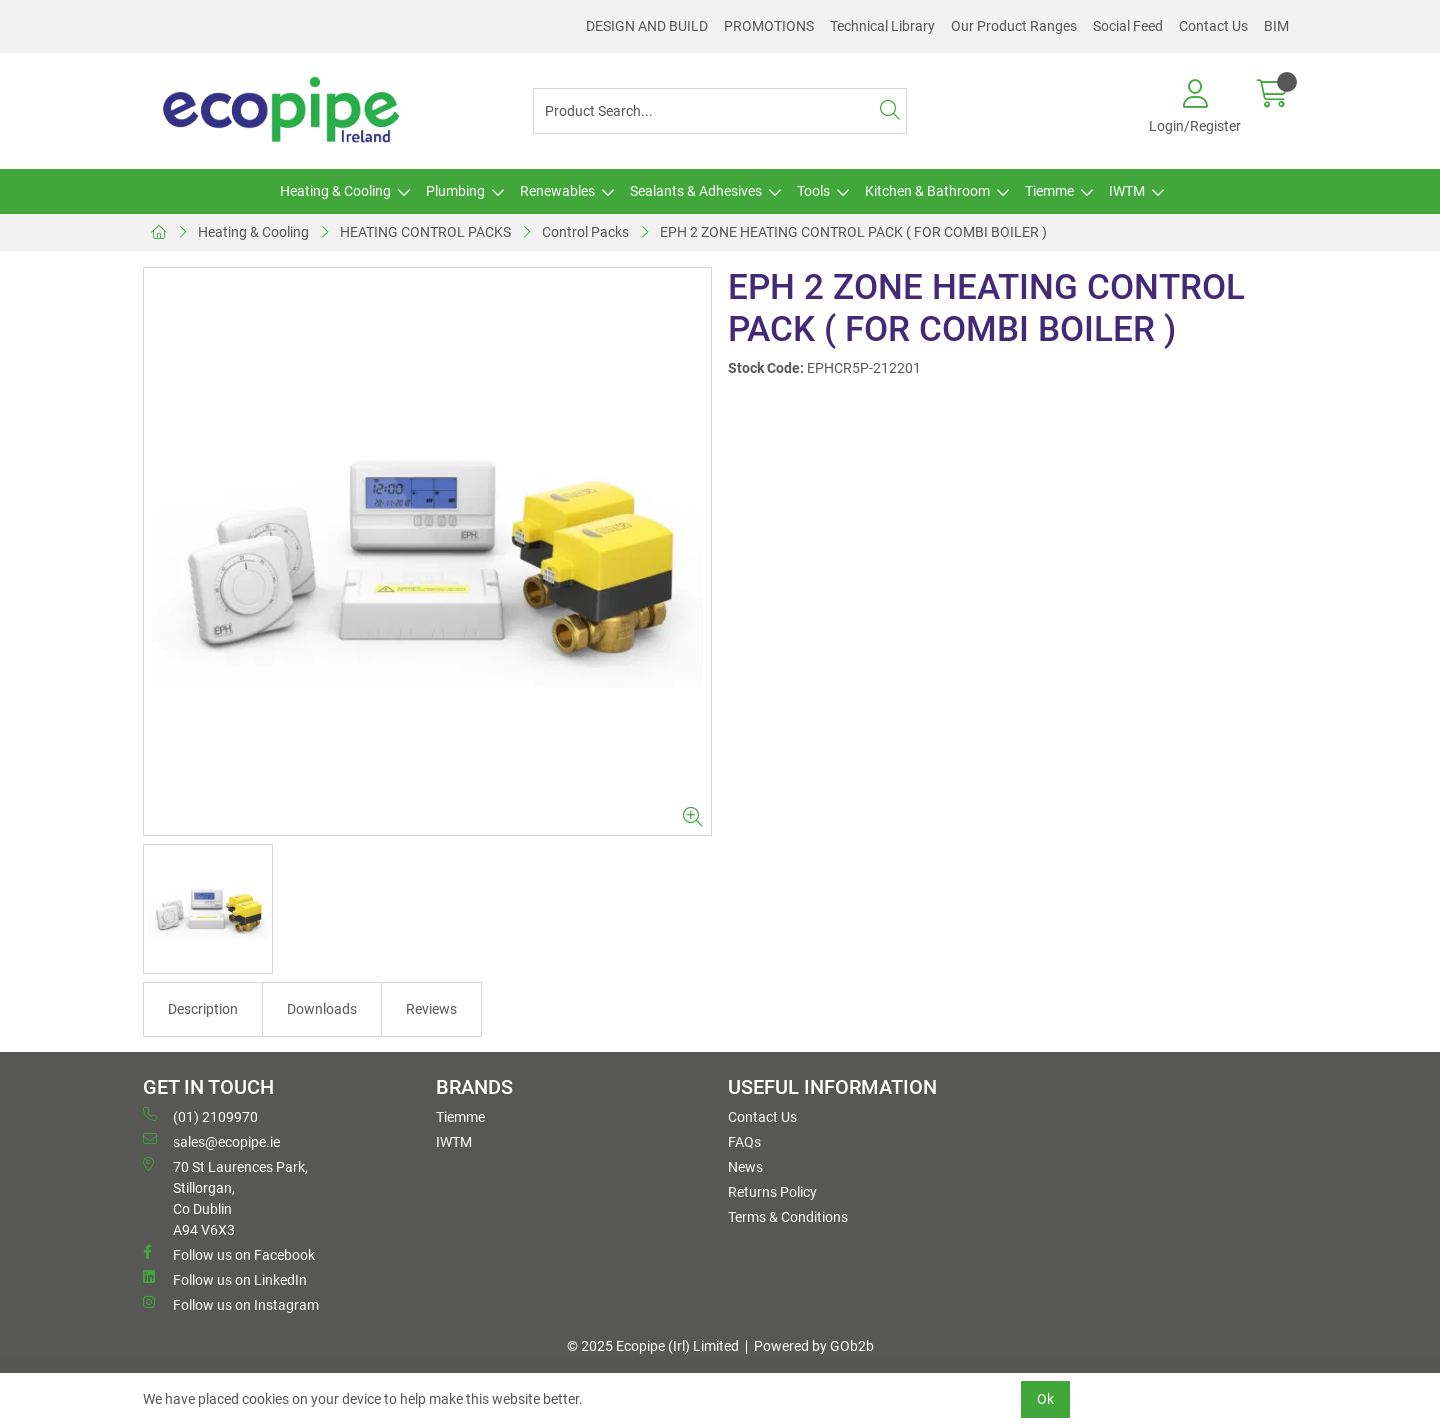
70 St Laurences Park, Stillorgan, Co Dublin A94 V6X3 (225, 1197)
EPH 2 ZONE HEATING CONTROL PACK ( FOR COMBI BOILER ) (853, 232)
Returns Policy (772, 1192)
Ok (1045, 1399)
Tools (813, 191)
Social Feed (1128, 26)
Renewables (557, 191)
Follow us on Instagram (231, 1304)
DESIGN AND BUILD (647, 26)
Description (203, 1009)
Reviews (431, 1009)
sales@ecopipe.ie (211, 1141)
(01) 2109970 (200, 1116)
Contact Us (1213, 26)
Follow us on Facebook (229, 1254)
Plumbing (455, 191)
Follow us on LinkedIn (225, 1279)
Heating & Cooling (335, 191)
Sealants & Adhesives (696, 191)
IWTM (1127, 191)
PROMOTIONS (769, 26)
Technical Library (882, 26)
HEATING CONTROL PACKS (425, 232)
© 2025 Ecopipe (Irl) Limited (653, 1346)
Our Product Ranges (1014, 26)
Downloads (322, 1009)
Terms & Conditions (788, 1217)
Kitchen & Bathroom (927, 191)
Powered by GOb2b (814, 1346)
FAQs (744, 1142)
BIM (1276, 26)
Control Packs (585, 232)
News (745, 1167)
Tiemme (1049, 191)
